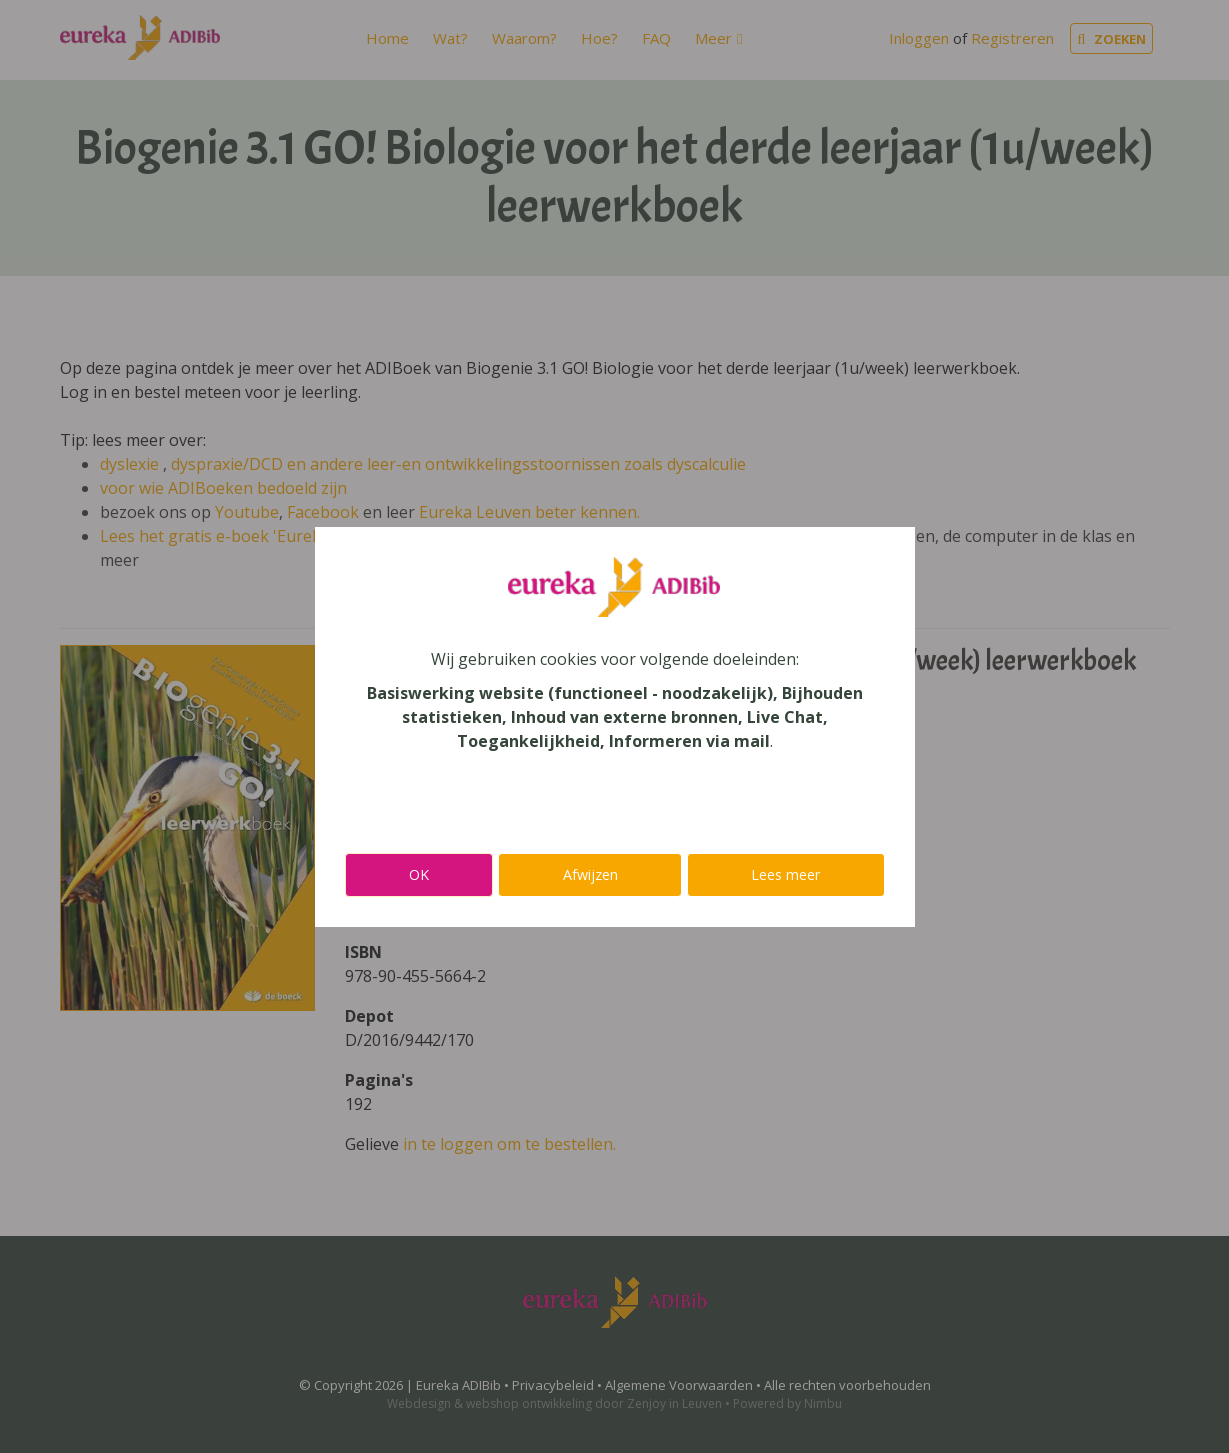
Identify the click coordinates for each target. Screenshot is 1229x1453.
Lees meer (785, 874)
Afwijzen (590, 874)
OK (419, 874)
